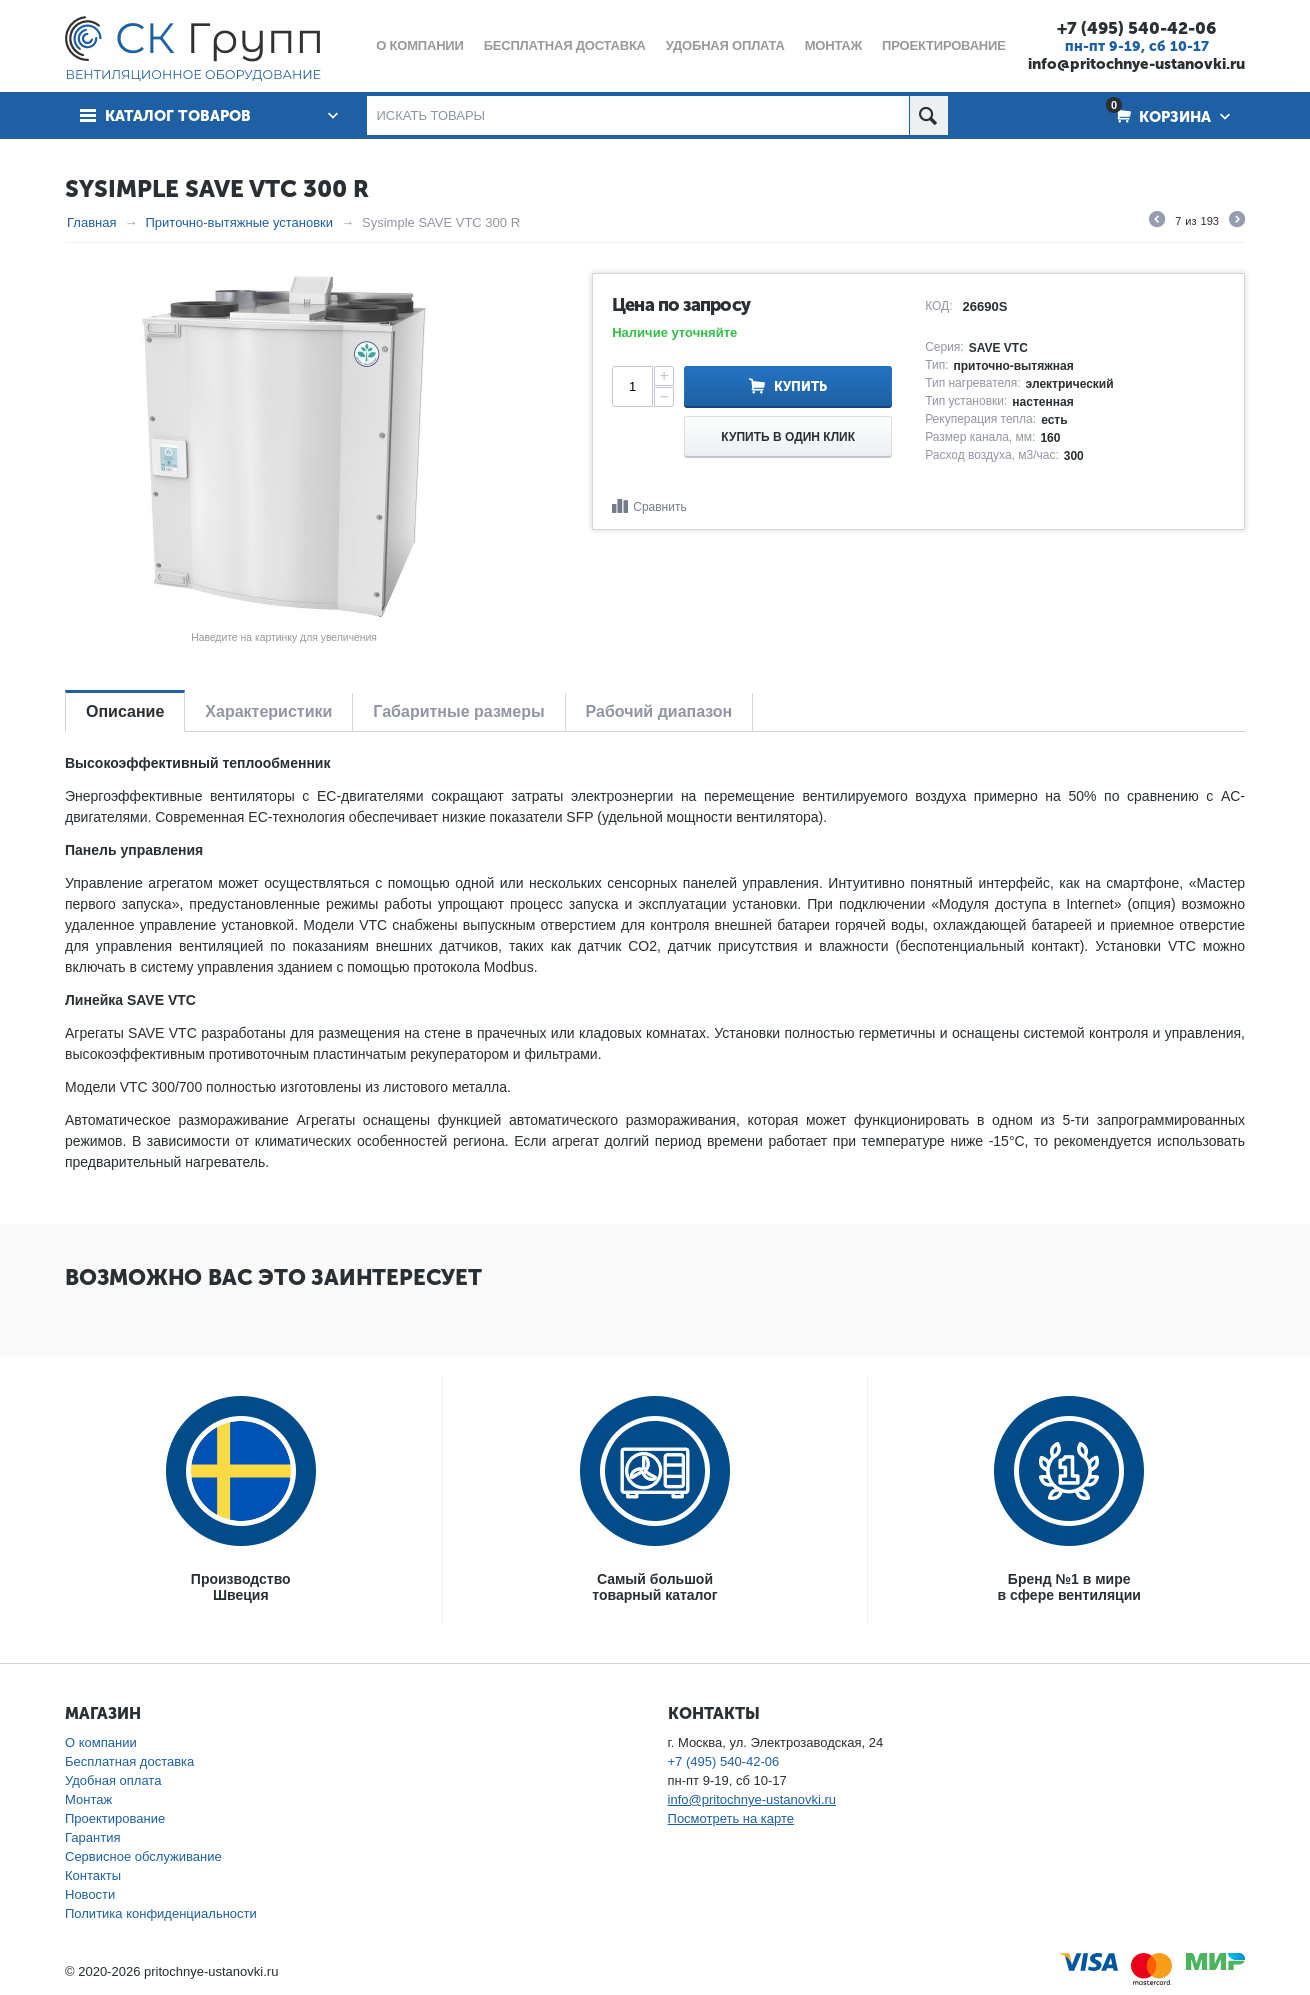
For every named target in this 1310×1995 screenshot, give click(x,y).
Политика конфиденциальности (161, 1913)
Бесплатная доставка (129, 1761)
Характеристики (268, 711)
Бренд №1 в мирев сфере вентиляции (1069, 1587)
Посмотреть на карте (731, 1818)
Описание (125, 711)
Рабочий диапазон (659, 711)
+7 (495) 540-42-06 (1136, 28)
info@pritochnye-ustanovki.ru (1136, 64)
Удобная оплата (113, 1780)
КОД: (938, 306)
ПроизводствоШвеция (241, 1587)
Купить (800, 386)
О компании (101, 1742)
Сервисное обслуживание (143, 1856)
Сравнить (659, 507)
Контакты (93, 1875)
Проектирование (115, 1818)
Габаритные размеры (458, 711)
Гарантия (92, 1837)
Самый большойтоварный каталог (654, 1587)
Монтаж (88, 1799)
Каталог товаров (178, 116)
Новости (90, 1894)
